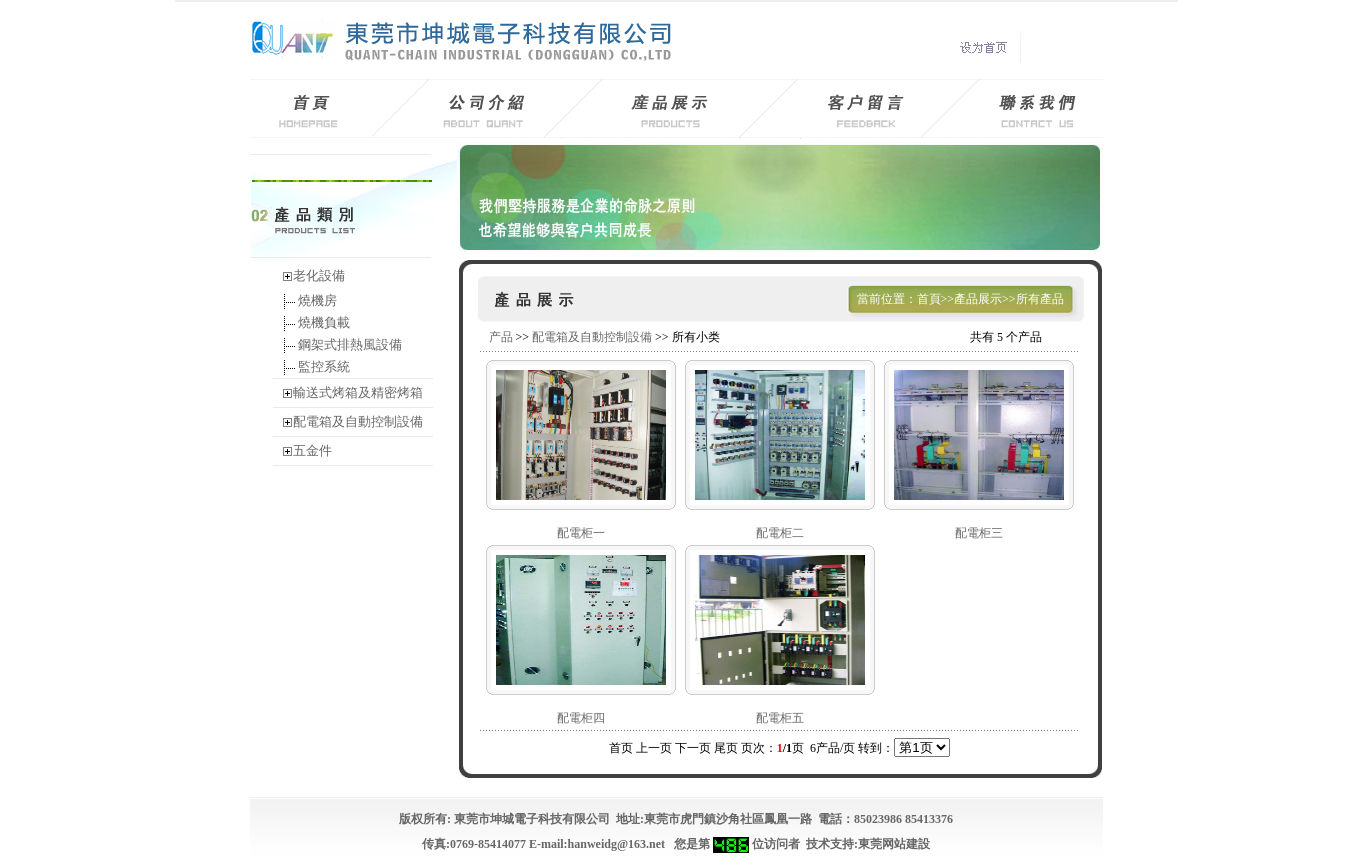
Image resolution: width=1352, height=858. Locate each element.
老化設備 (319, 275)
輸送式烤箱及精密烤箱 (358, 392)
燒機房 (316, 300)
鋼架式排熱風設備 (348, 344)
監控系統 (322, 366)
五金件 (312, 450)
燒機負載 (322, 322)
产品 (501, 337)
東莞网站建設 (894, 844)
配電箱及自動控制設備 (358, 421)
